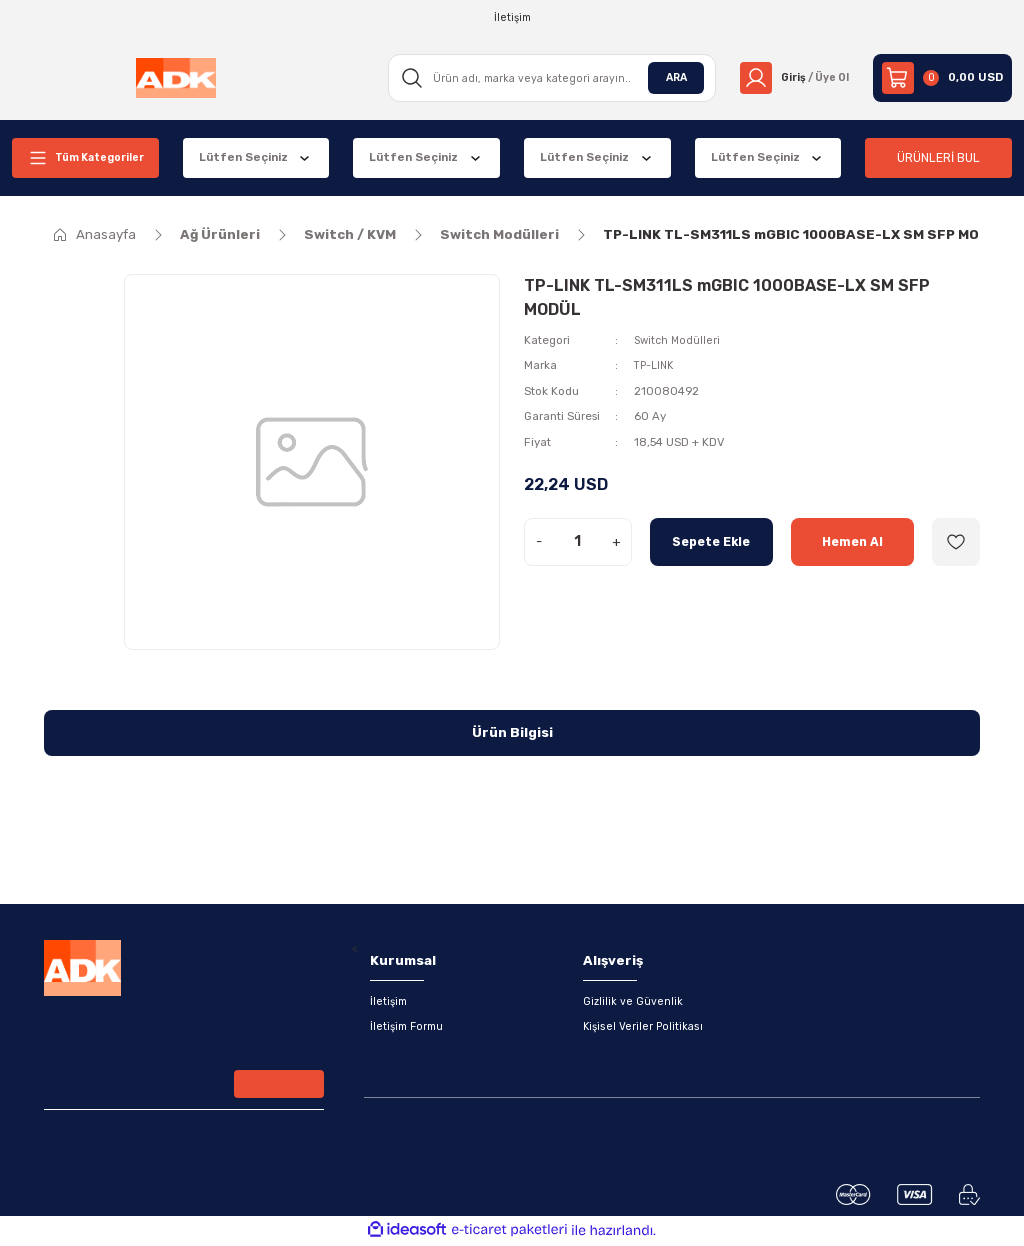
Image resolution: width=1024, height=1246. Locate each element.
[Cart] (942, 78)
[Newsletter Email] (184, 1090)
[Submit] (279, 1088)
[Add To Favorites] (956, 542)
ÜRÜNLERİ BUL (939, 157)
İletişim (390, 1002)
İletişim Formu (409, 1028)
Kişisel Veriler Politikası (644, 1028)
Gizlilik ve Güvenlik (633, 1002)
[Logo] (174, 78)
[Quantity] (578, 542)
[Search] (546, 78)
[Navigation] (85, 158)
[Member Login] (790, 78)
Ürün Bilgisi (512, 732)
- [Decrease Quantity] (539, 541)
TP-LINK (656, 365)
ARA (668, 77)
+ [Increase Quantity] (616, 541)
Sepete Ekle (711, 541)
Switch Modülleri (679, 340)
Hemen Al (852, 541)
